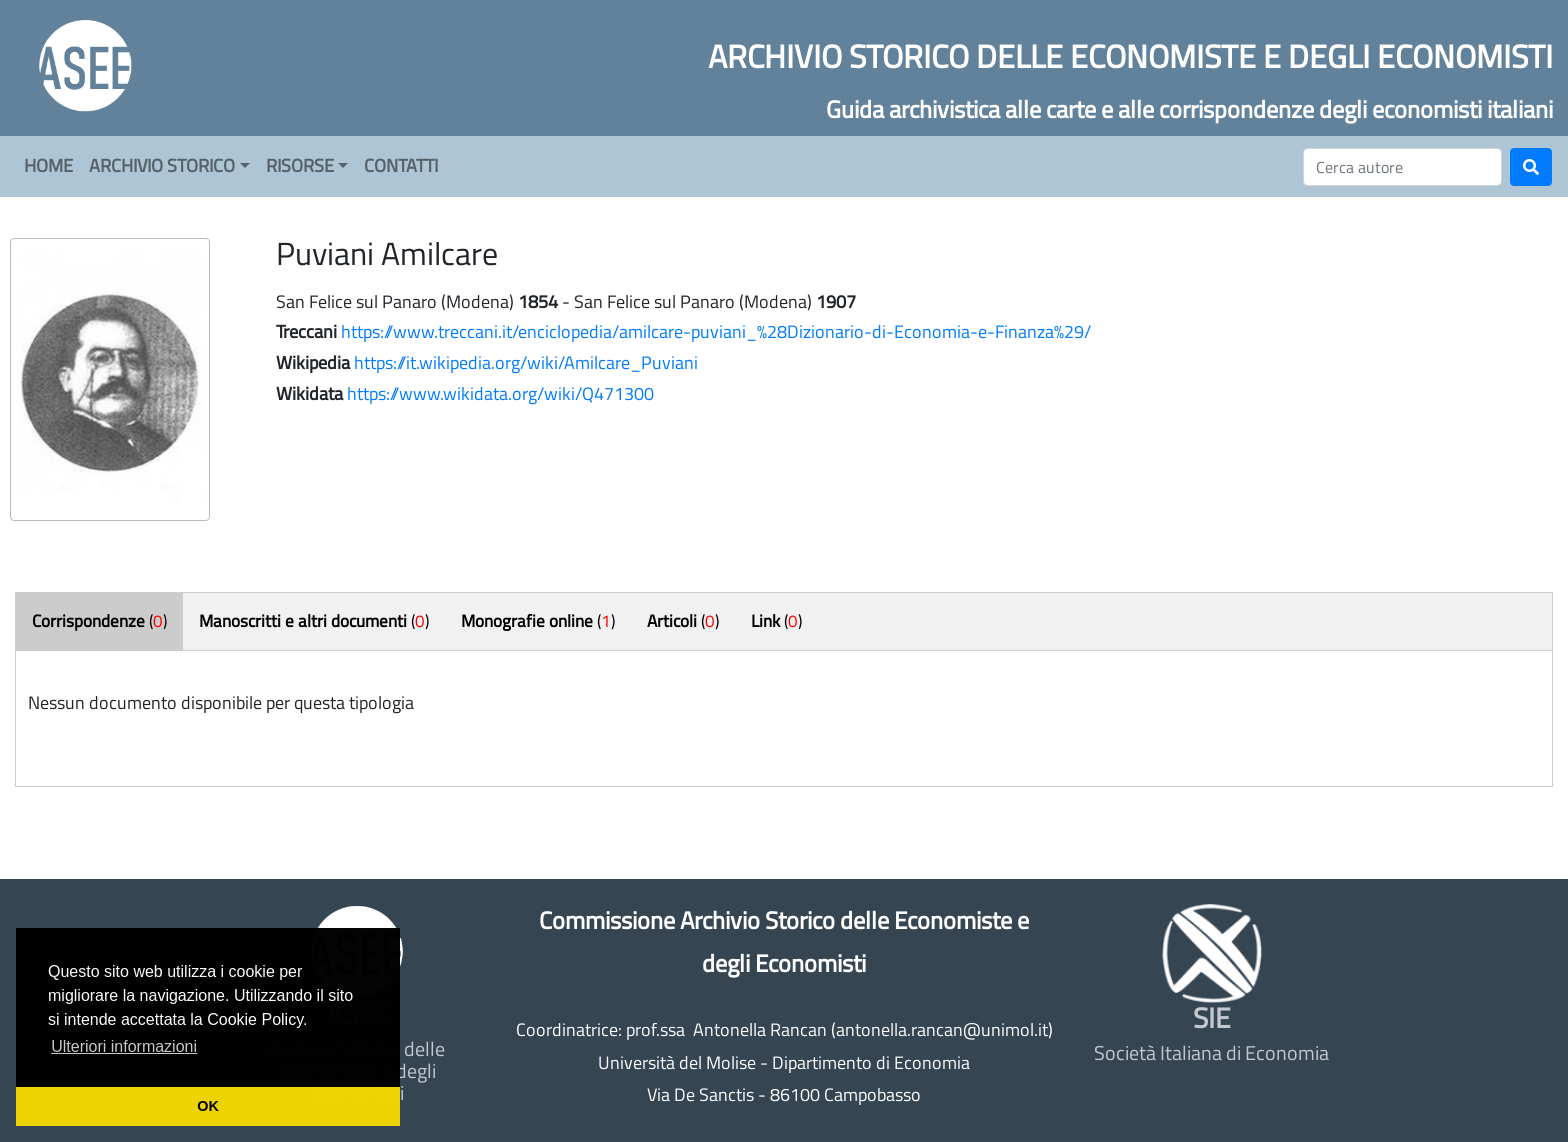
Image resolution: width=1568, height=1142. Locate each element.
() (99, 621)
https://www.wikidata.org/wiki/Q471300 (500, 393)
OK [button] (208, 1106)
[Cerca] (1402, 167)
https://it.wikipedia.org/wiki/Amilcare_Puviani (526, 362)
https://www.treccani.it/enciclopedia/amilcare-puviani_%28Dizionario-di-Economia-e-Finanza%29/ (716, 331)
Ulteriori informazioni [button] (124, 1046)
